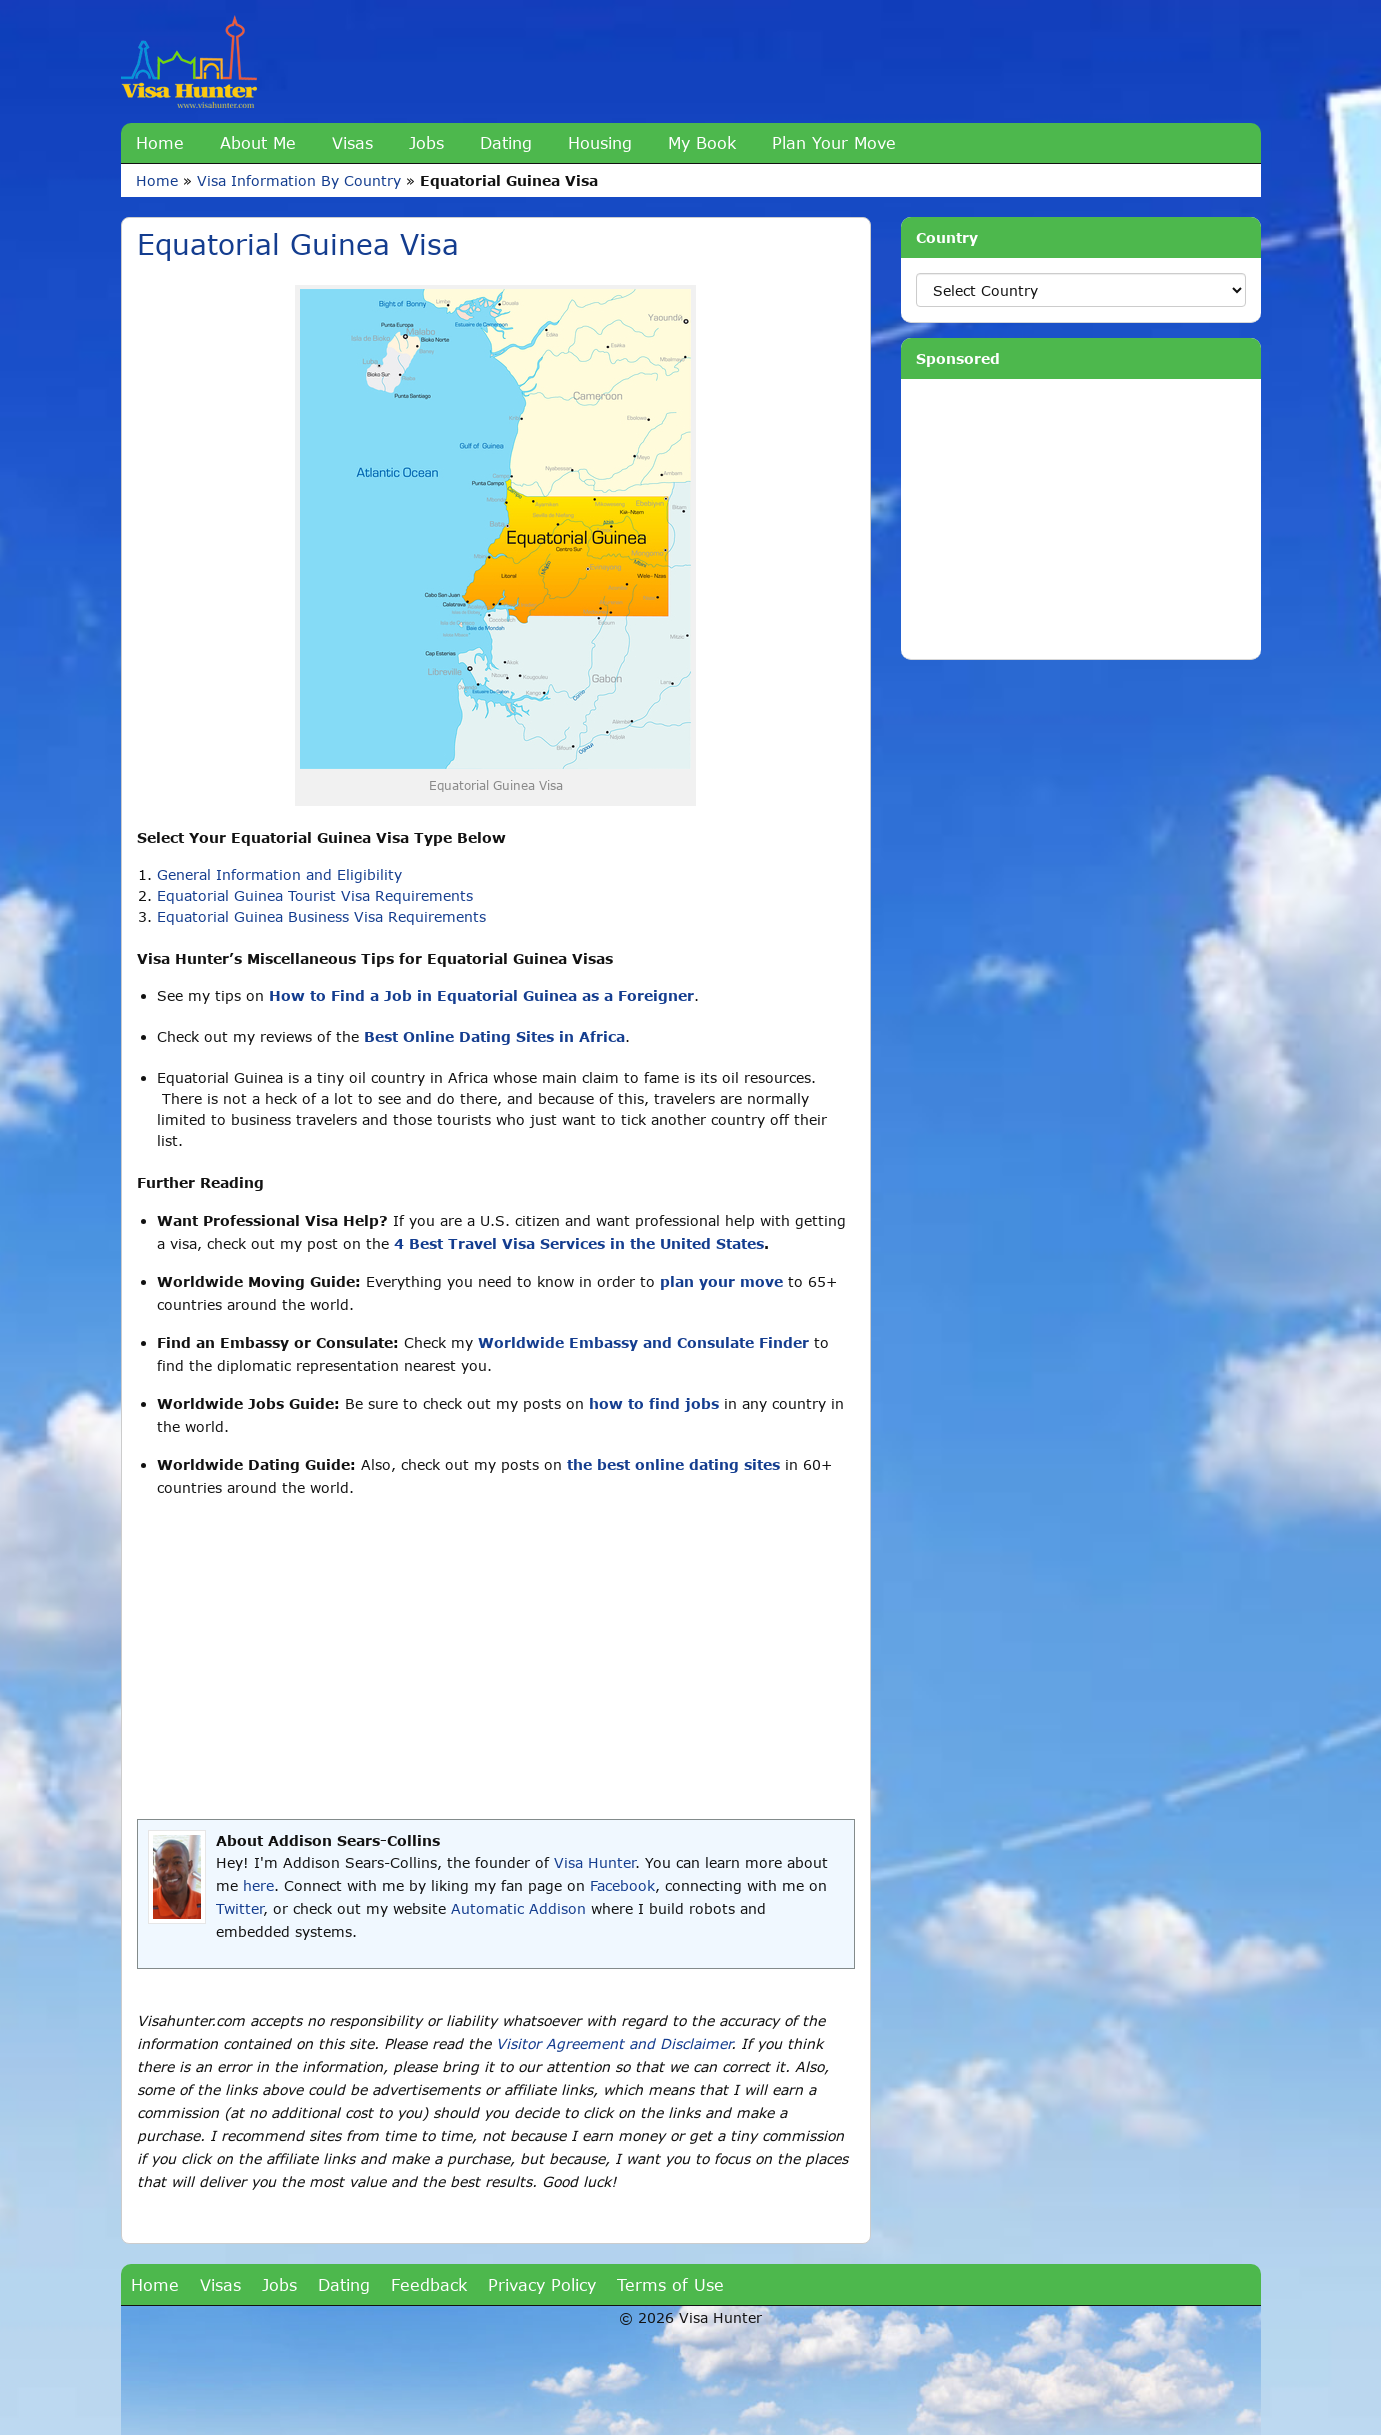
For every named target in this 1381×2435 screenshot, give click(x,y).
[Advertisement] (496, 1659)
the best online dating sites (673, 1464)
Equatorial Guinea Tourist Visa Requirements (315, 895)
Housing (600, 142)
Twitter (239, 1908)
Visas (352, 142)
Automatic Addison (518, 1908)
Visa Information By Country (299, 180)
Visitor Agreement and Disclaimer (613, 2043)
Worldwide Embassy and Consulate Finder (643, 1342)
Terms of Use (670, 2284)
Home (160, 142)
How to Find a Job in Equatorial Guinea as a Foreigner (481, 995)
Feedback (429, 2284)
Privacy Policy (542, 2284)
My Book (702, 142)
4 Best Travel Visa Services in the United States (579, 1243)
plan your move (721, 1281)
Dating (506, 142)
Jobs (426, 142)
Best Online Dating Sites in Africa (494, 1036)
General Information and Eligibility (279, 874)
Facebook (622, 1885)
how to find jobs (654, 1403)
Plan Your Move (834, 142)
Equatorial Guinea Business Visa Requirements (321, 916)
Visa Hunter (594, 1862)
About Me (258, 142)
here (258, 1885)
